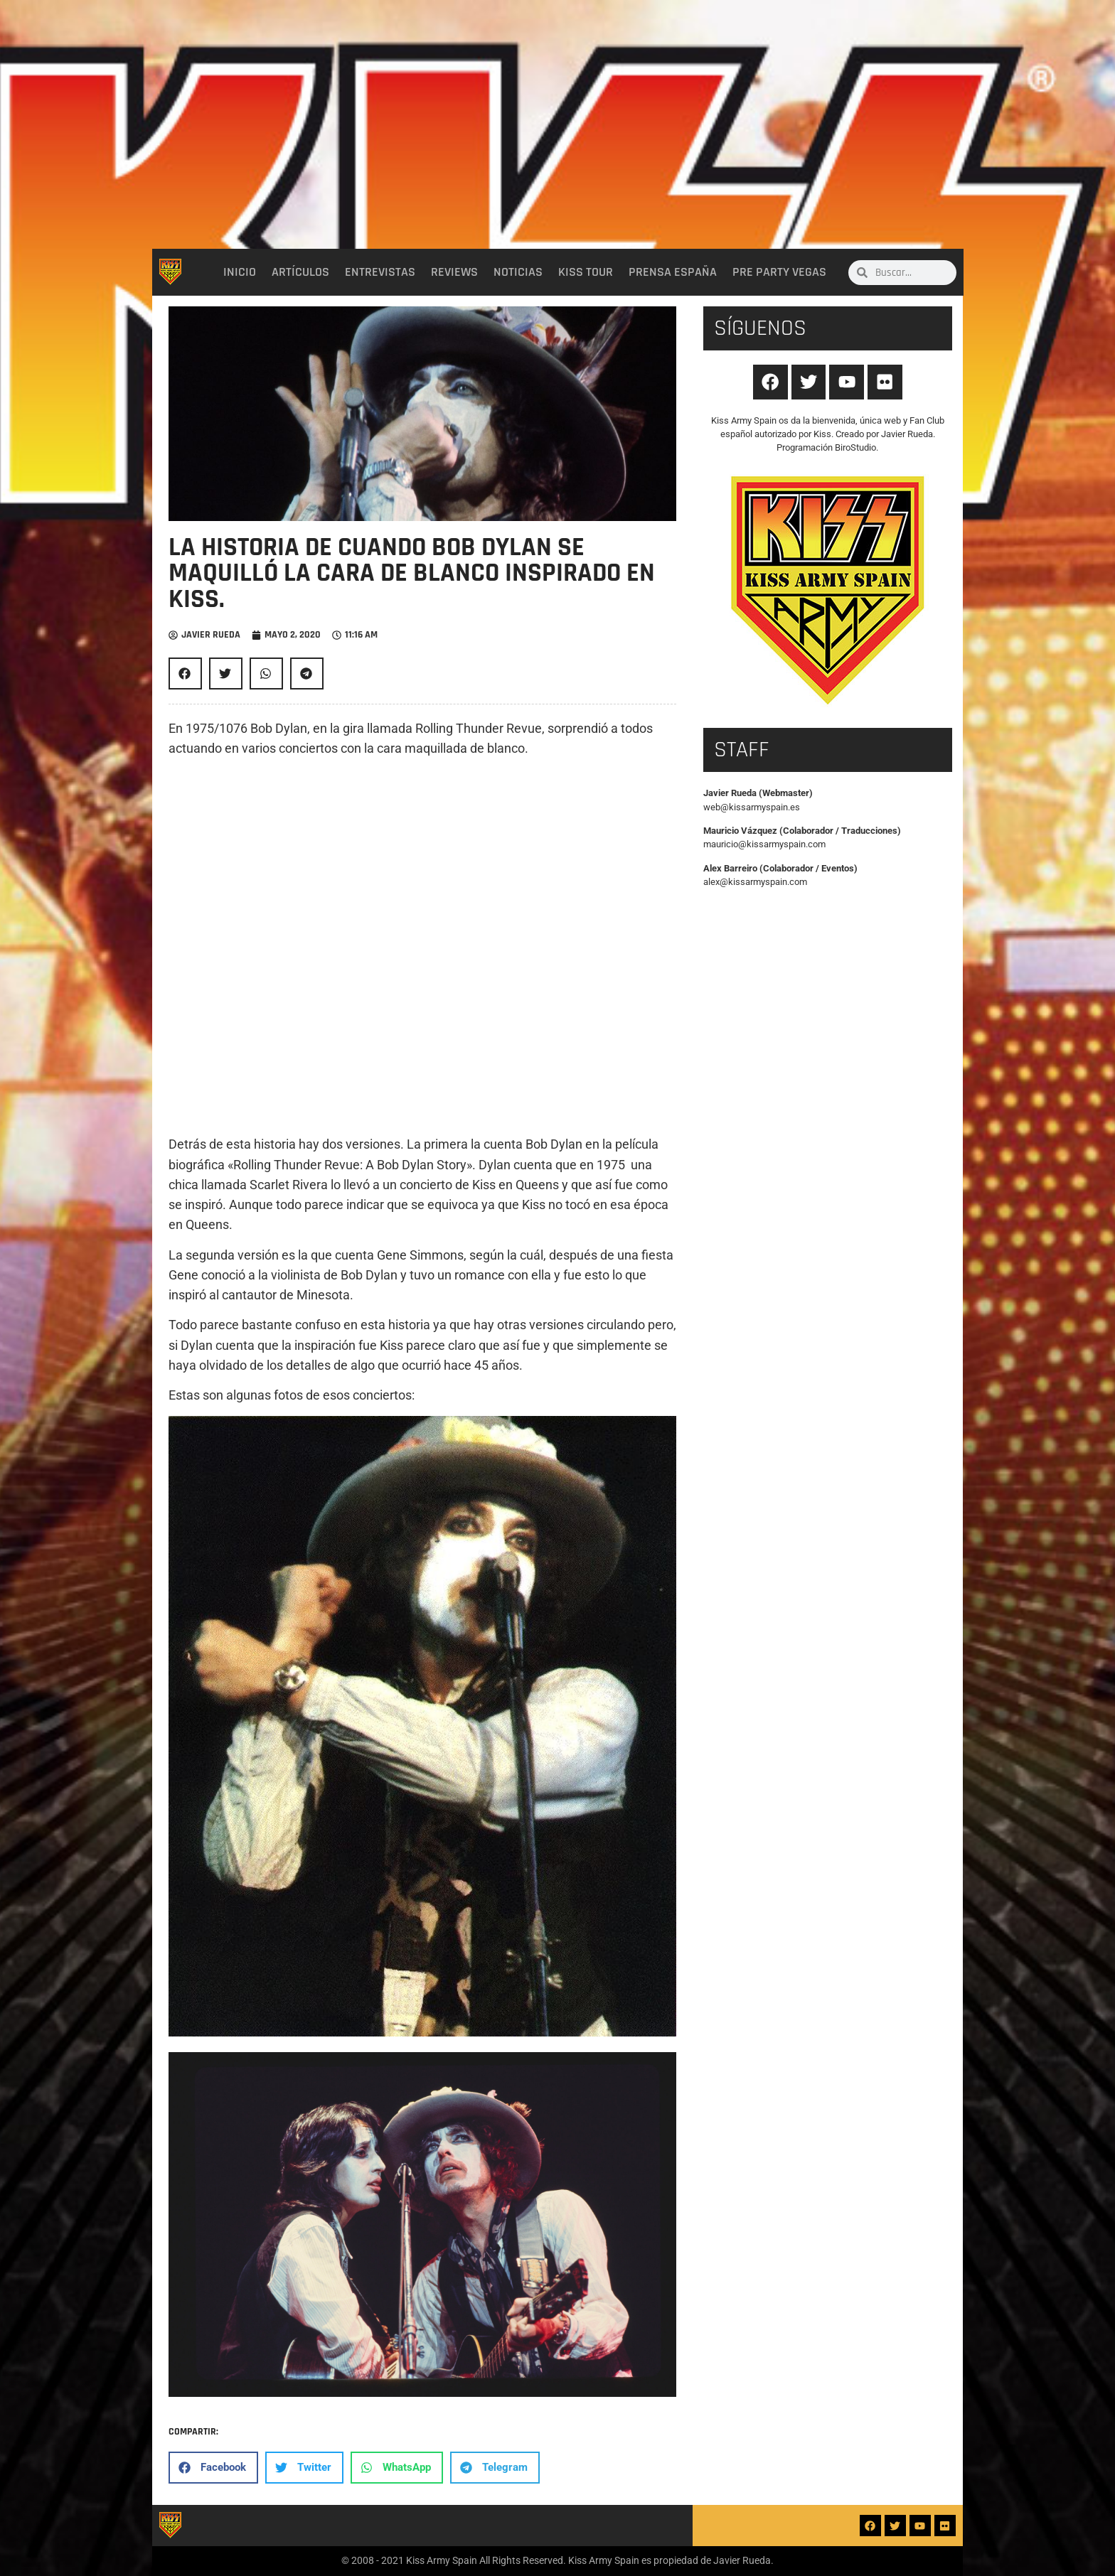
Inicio (239, 272)
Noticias (518, 272)
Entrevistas (380, 272)
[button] (185, 673)
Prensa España (673, 272)
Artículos (300, 272)
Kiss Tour (585, 272)
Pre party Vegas (779, 272)
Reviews (454, 272)
